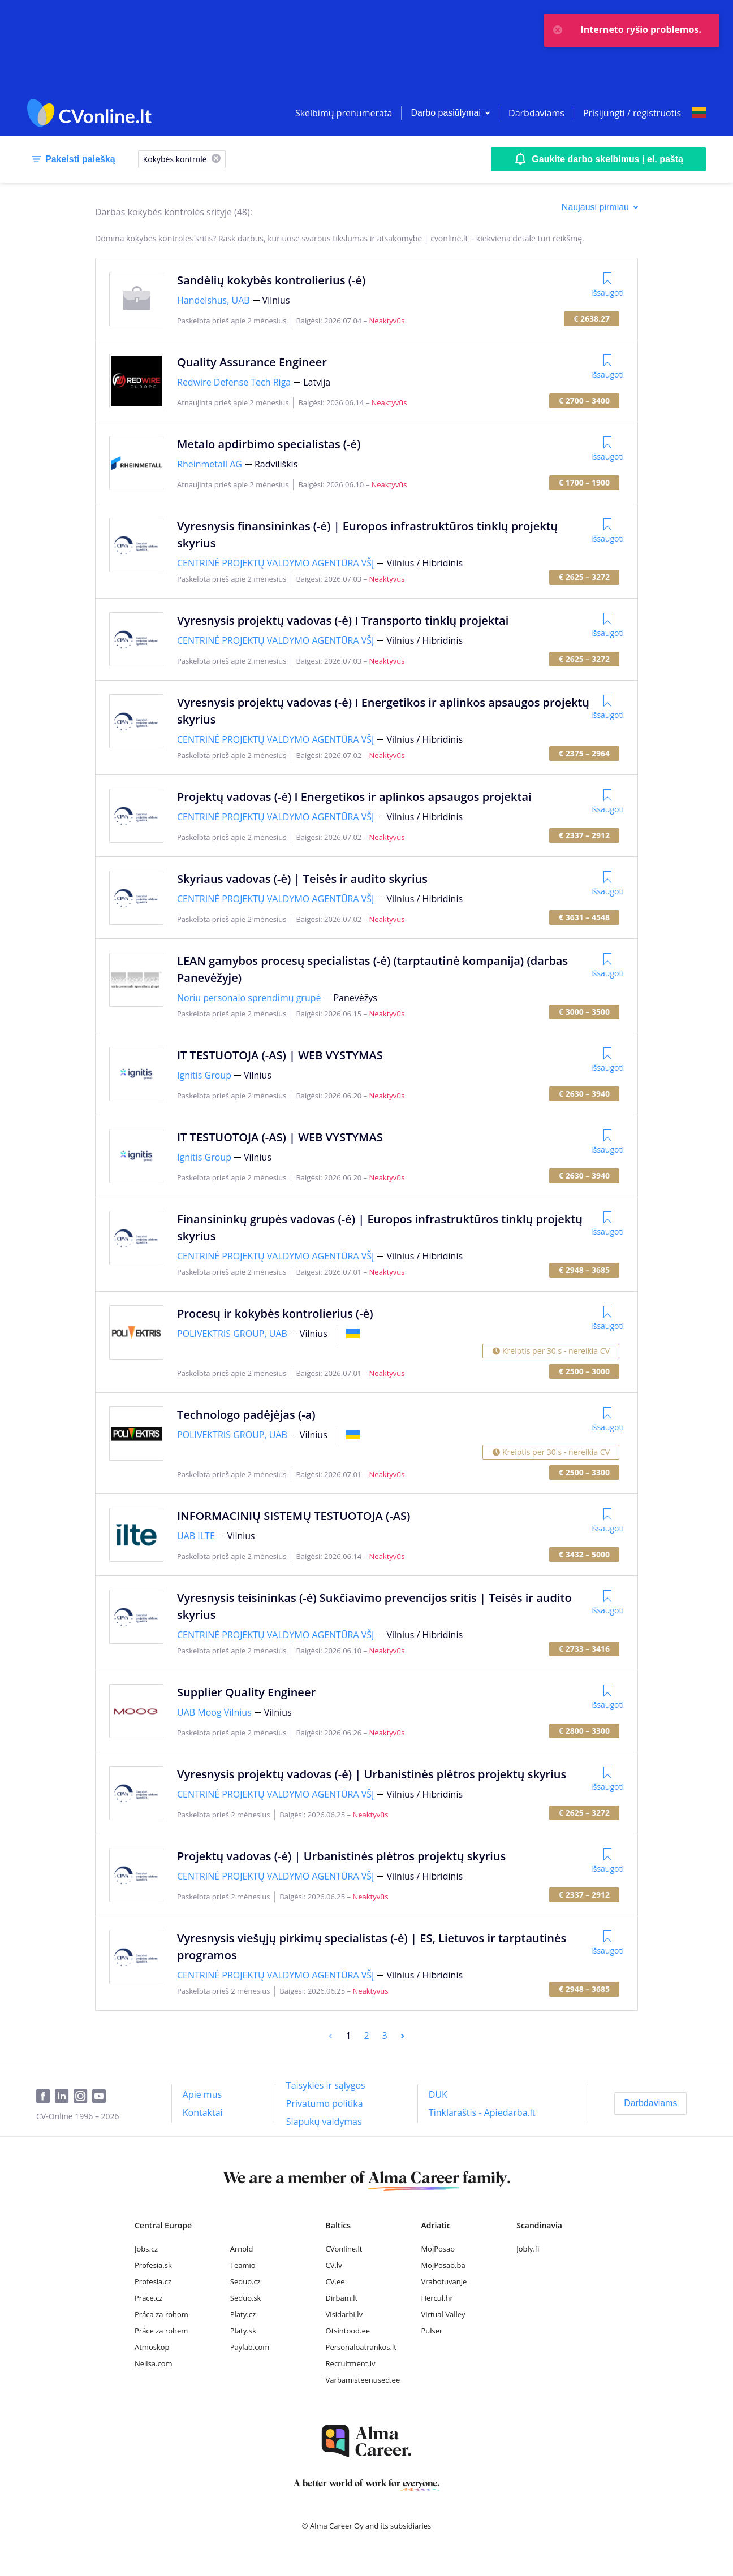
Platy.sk (243, 2331)
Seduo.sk (245, 2298)
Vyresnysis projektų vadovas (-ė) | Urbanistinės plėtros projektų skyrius (371, 1774)
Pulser (431, 2331)
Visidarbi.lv (344, 2314)
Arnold (241, 2249)
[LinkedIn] (64, 2097)
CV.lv (334, 2265)
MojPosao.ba (443, 2265)
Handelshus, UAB (213, 300)
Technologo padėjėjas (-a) (246, 1414)
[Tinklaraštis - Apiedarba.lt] (482, 2112)
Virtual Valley (443, 2314)
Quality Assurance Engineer (252, 362)
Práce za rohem (161, 2331)
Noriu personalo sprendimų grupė (249, 998)
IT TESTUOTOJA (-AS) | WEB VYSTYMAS (280, 1055)
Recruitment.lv (351, 2363)
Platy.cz (243, 2314)
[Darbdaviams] (650, 2103)
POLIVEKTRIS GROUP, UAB (232, 1333)
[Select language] (699, 113)
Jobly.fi (527, 2249)
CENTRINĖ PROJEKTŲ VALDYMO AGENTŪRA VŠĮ (275, 563)
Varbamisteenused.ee (363, 2380)
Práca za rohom (161, 2314)
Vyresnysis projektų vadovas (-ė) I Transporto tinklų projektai (342, 620)
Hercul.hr (436, 2298)
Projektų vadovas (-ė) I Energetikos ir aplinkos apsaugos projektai (354, 796)
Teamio (243, 2265)
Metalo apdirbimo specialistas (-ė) (268, 444)
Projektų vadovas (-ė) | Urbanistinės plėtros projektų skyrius (341, 1856)
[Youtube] (101, 2097)
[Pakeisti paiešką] (71, 159)
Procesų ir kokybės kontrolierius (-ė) (275, 1313)
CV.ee (335, 2281)
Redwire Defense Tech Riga (234, 382)
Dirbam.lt (342, 2298)
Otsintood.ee (348, 2331)
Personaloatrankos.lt (361, 2347)
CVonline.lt (344, 2249)
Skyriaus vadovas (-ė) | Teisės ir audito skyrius (302, 878)
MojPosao (438, 2249)
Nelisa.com (154, 2363)
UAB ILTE (196, 1536)
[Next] (402, 2035)
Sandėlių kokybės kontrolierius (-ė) (271, 280)
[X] (216, 159)
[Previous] (330, 2035)
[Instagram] (83, 2097)
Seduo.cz (245, 2281)
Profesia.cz (153, 2281)
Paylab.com (250, 2347)
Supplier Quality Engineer (246, 1692)
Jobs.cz (146, 2249)
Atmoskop (152, 2347)
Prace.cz (149, 2298)
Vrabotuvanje (444, 2281)
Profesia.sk (153, 2265)
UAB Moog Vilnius (214, 1712)
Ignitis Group (204, 1075)
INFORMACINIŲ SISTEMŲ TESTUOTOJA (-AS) (293, 1515)
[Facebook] (45, 2097)
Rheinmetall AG (209, 464)
